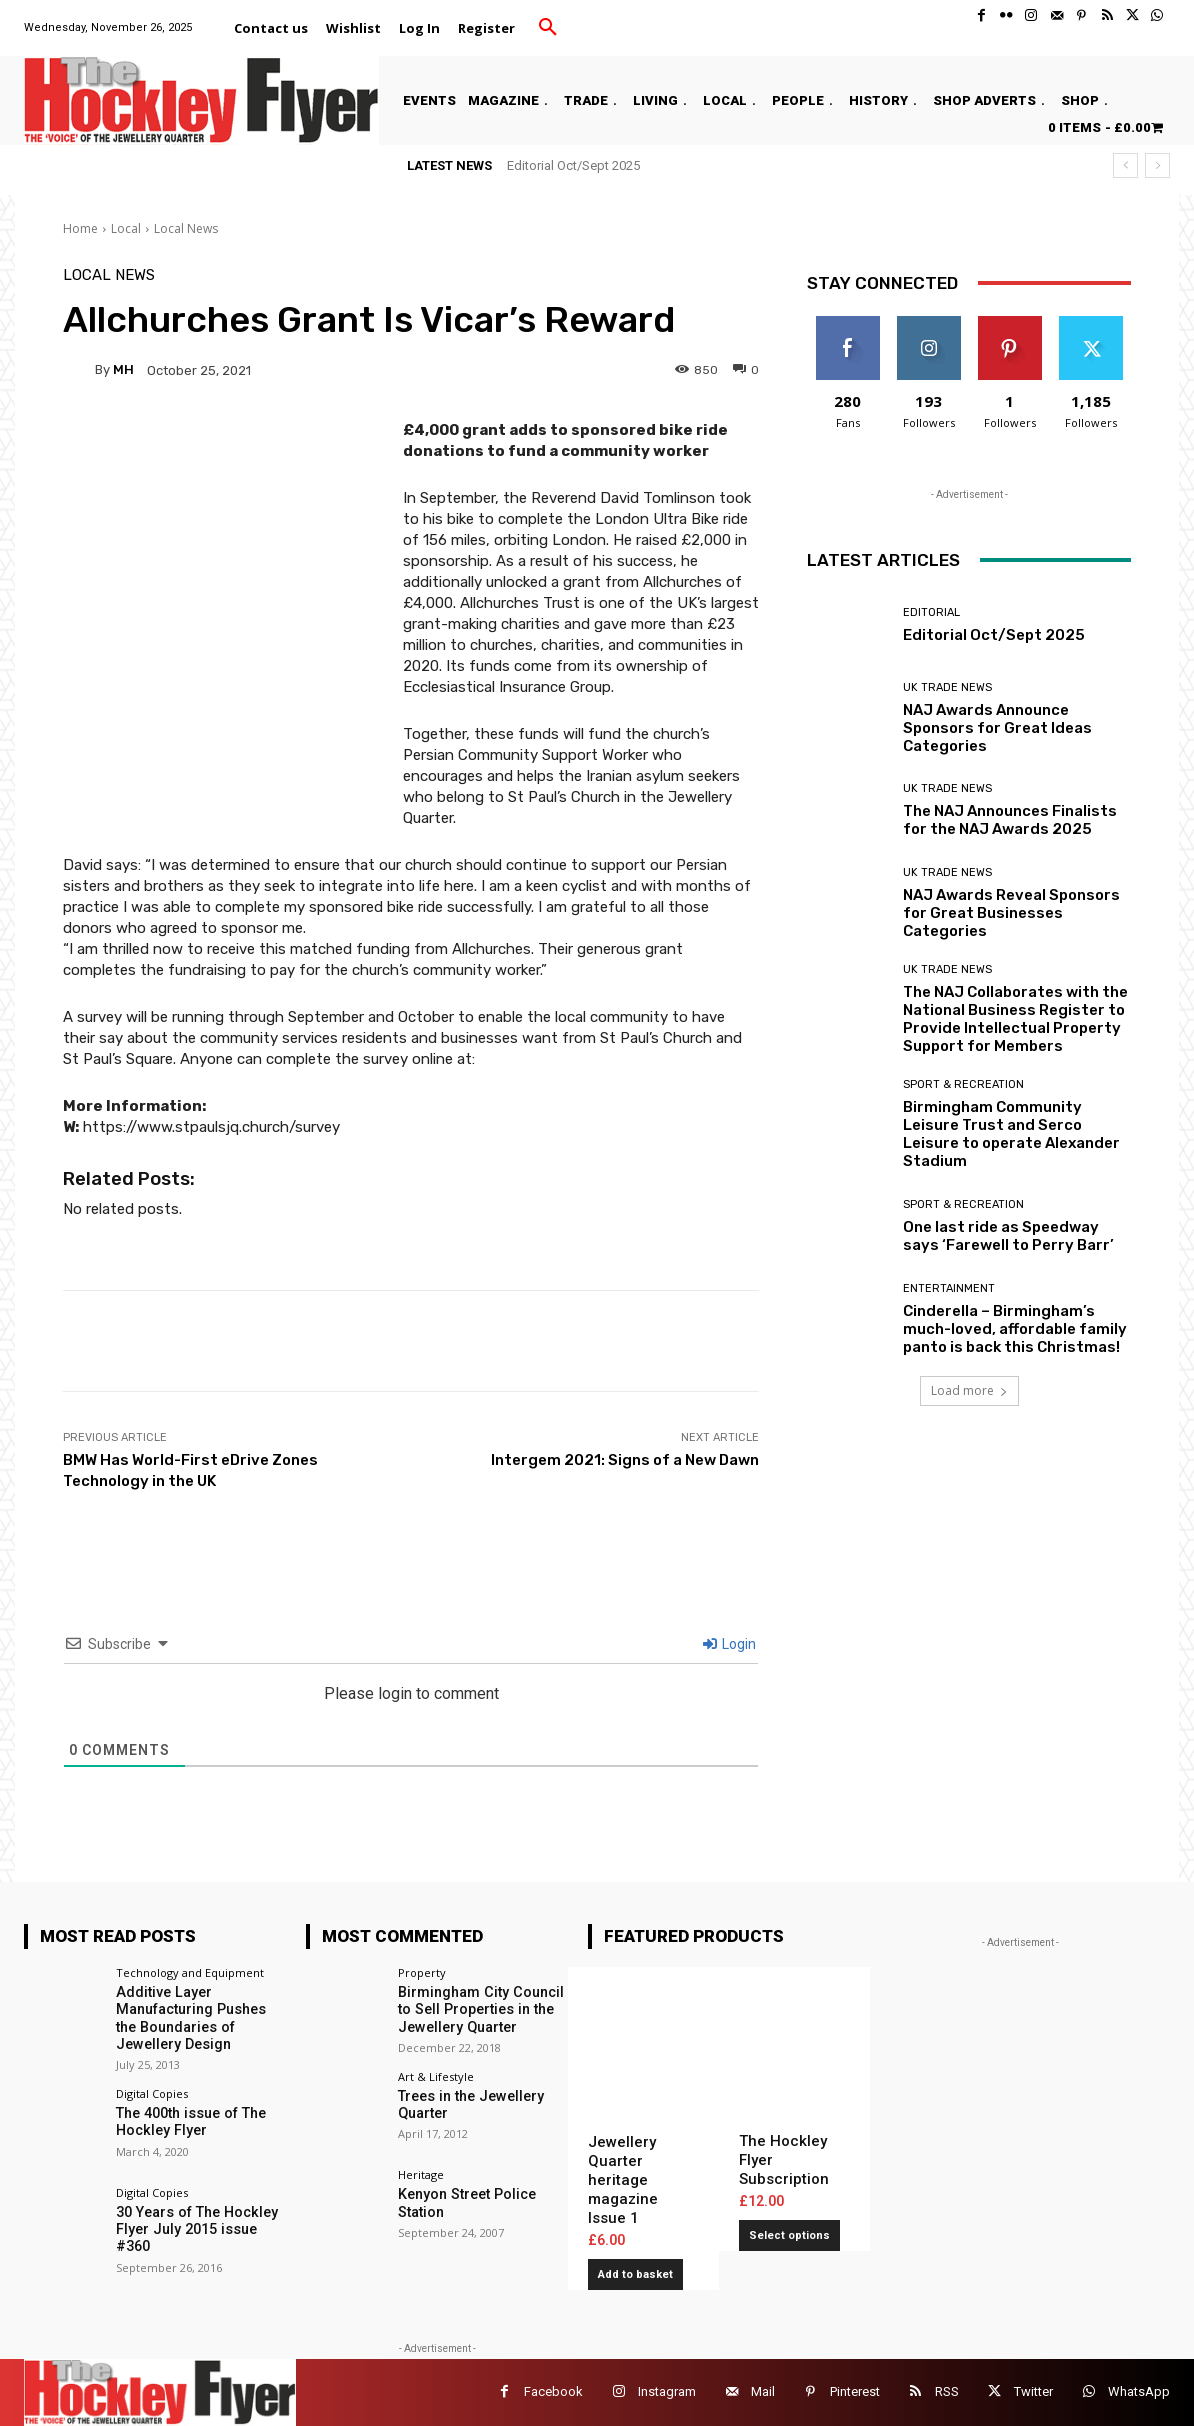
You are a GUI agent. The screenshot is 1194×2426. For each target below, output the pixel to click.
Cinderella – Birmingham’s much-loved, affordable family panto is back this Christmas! (1015, 1329)
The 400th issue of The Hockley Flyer (189, 2119)
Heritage (421, 2173)
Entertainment (949, 1288)
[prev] (1125, 165)
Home (80, 228)
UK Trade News (947, 687)
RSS (947, 2391)
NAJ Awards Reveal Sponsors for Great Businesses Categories (1011, 913)
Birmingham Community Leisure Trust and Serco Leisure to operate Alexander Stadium (1011, 1134)
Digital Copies (152, 2091)
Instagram (667, 2391)
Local (126, 228)
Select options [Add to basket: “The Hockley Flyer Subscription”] (789, 2235)
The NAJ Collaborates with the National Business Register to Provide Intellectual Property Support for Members (1015, 1019)
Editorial (931, 612)
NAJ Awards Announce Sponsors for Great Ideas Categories (997, 728)
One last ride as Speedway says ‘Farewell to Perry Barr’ (1008, 1236)
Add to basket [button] (635, 2274)
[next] (1157, 165)
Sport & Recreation (963, 1084)
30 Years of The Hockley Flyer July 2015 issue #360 (194, 2227)
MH (123, 369)
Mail (763, 2391)
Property (422, 1972)
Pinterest (855, 2391)
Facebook (553, 2391)
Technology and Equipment (190, 1972)
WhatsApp (1139, 2391)
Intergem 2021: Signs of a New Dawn (625, 1460)
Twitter (1033, 2391)
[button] (548, 28)
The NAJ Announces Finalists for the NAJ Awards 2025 (1010, 820)
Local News (186, 228)
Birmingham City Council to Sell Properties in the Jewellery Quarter (479, 2009)
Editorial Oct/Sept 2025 (573, 165)
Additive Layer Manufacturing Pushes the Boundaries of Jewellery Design (190, 2017)
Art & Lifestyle (436, 2074)
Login (729, 1644)
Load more (969, 1390)
